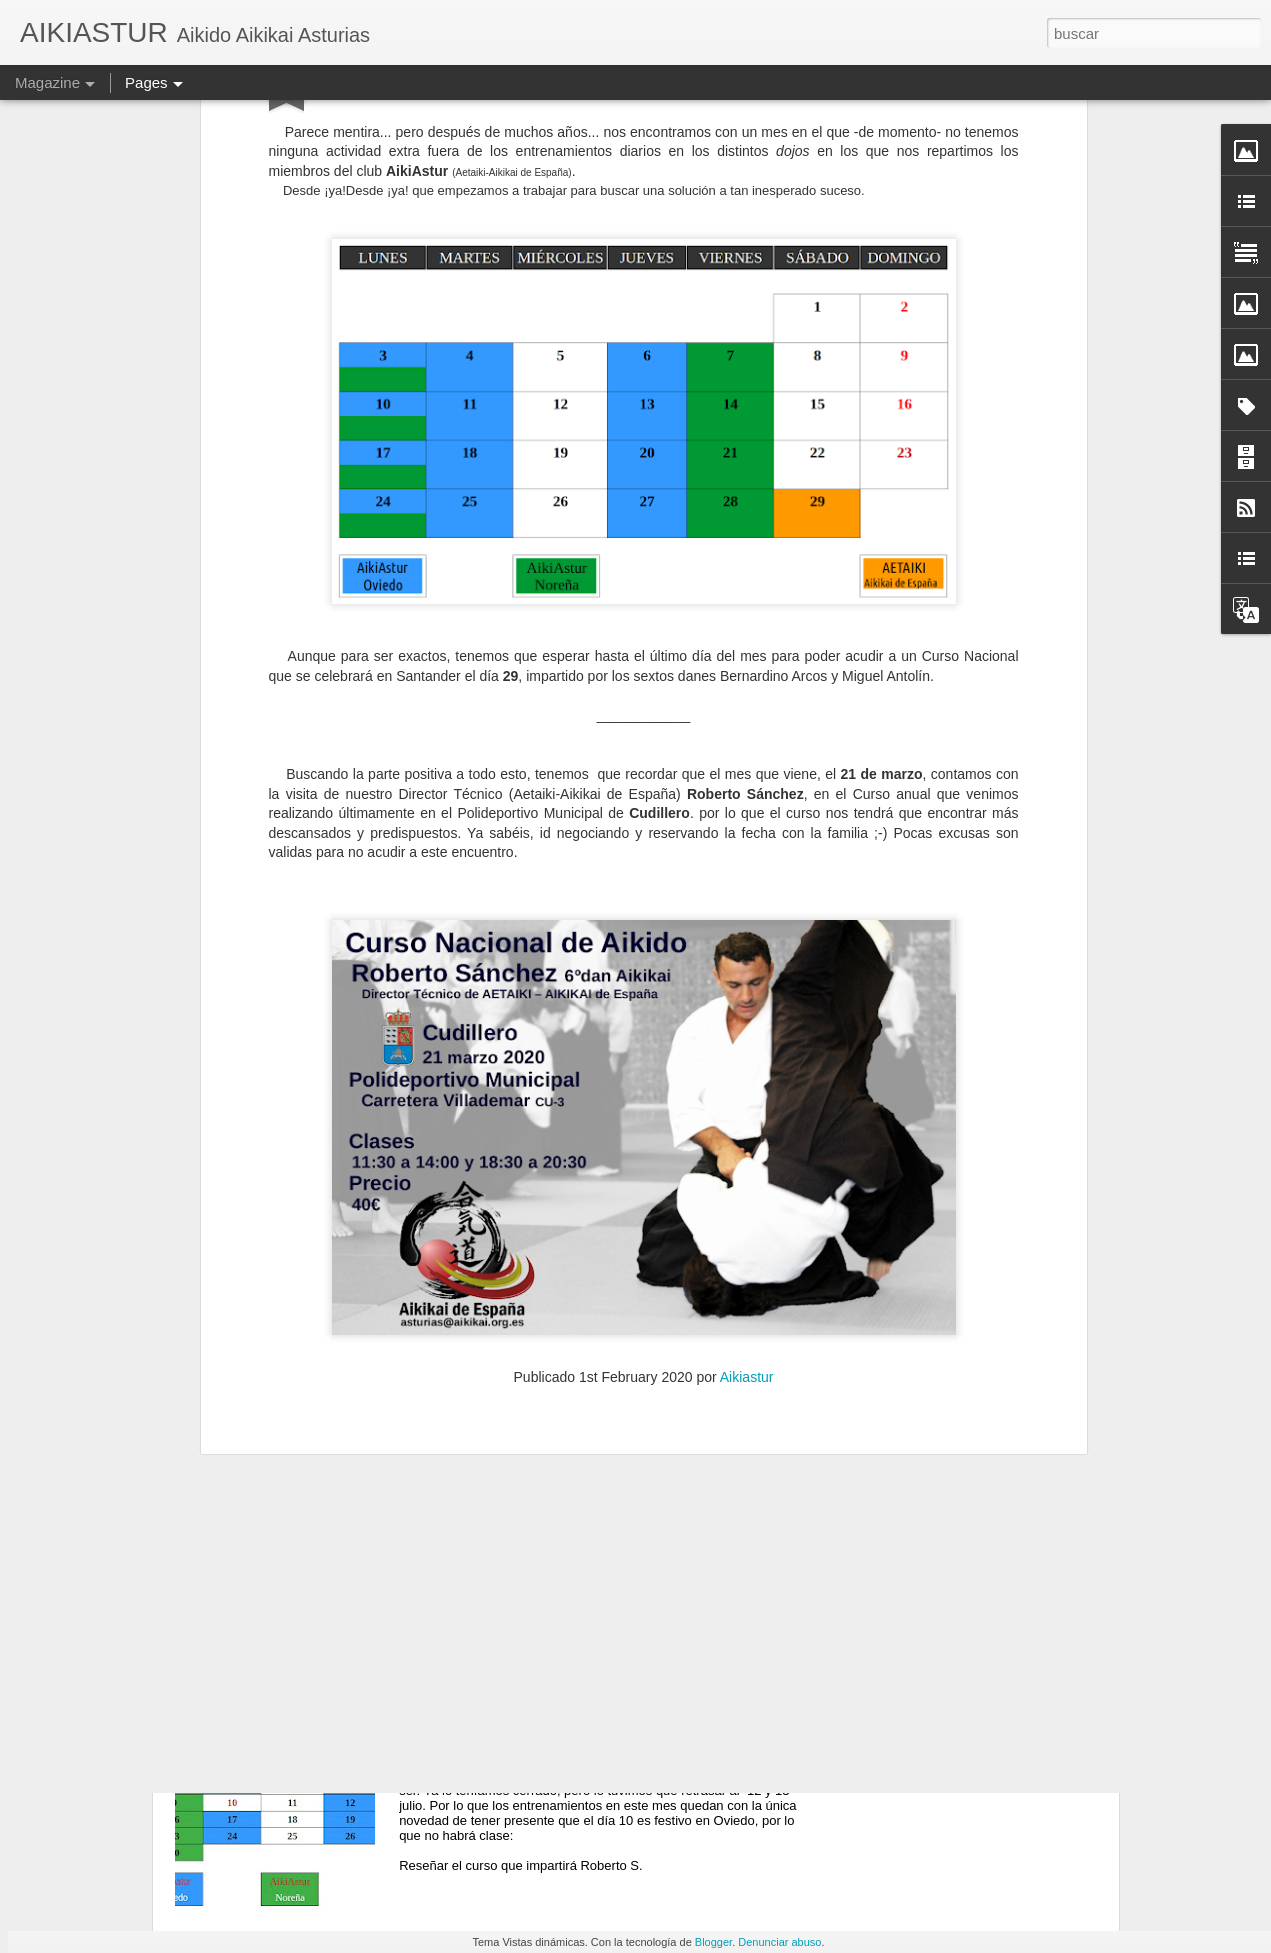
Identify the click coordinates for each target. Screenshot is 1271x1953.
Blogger (713, 1942)
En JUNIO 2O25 (492, 1724)
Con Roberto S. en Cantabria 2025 (557, 1497)
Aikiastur (747, 1025)
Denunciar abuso (779, 1942)
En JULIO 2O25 (490, 1270)
